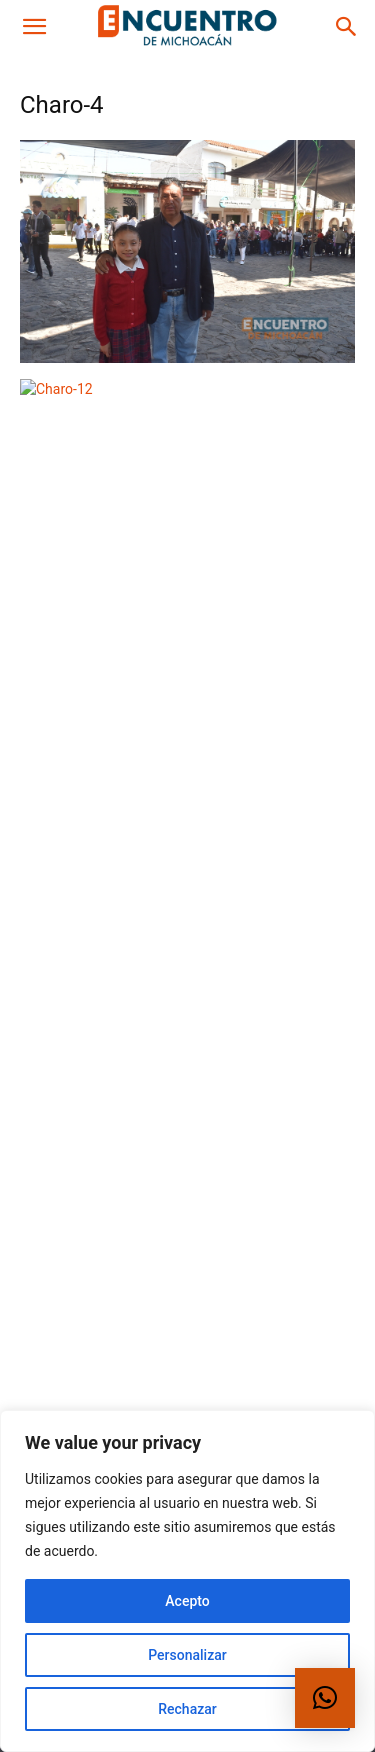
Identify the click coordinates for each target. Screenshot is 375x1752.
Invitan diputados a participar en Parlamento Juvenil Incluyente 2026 (241, 727)
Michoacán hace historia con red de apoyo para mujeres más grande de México (239, 596)
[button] (34, 27)
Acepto (187, 1601)
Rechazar (187, 1709)
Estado (152, 647)
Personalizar (187, 1655)
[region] (187, 1581)
